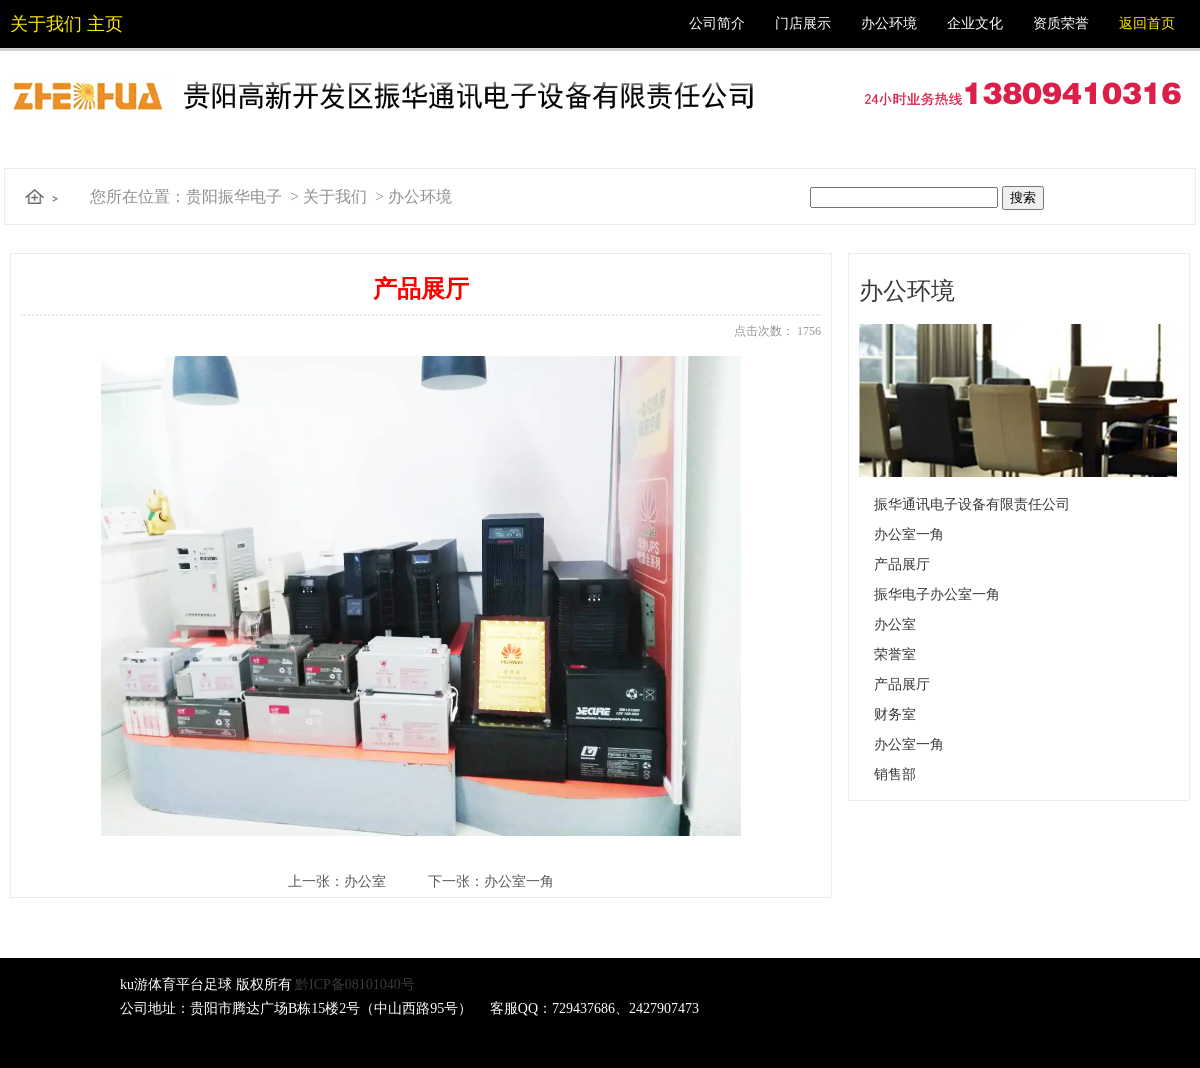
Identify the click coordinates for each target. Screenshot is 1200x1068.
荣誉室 (895, 654)
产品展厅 (902, 564)
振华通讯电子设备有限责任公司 (972, 504)
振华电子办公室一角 (937, 594)
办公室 (895, 624)
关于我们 (335, 196)
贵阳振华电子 (234, 196)
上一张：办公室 (337, 881)
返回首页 (1147, 23)
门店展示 (803, 23)
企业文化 (975, 23)
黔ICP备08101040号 (355, 984)
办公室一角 (909, 534)
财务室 (895, 714)
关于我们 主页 (66, 24)
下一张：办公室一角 (491, 881)
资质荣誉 (1061, 23)
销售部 (895, 774)
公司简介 (717, 23)
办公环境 (889, 23)
